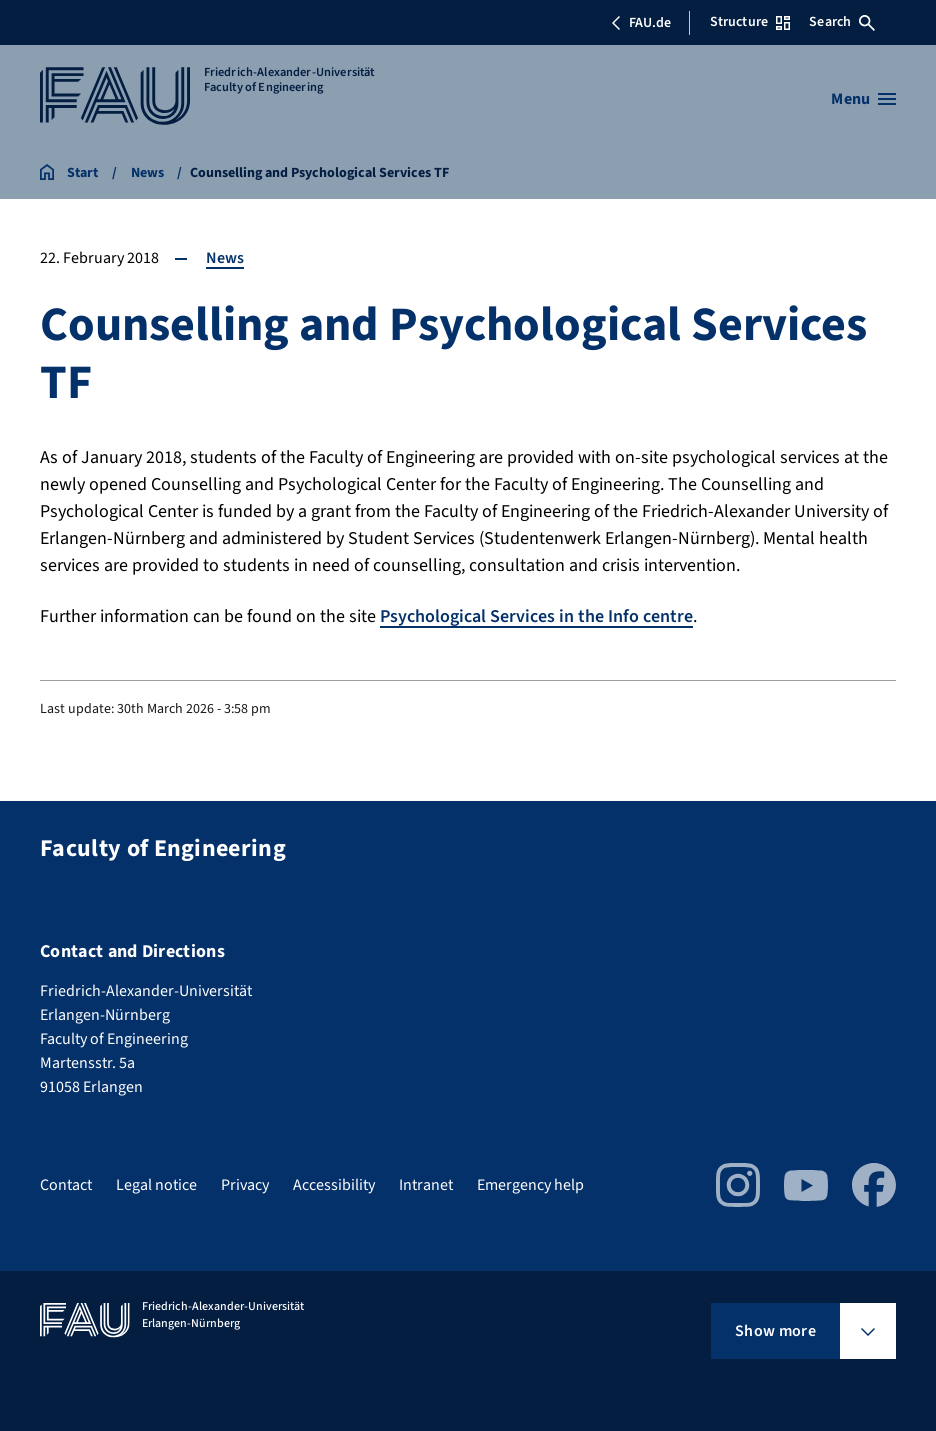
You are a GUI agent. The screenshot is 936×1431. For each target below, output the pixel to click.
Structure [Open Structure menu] (750, 22)
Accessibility (334, 1185)
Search (842, 22)
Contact (66, 1185)
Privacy (245, 1185)
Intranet (426, 1185)
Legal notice (156, 1185)
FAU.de (641, 23)
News (225, 258)
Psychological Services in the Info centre (536, 616)
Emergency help (530, 1185)
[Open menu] (863, 99)
